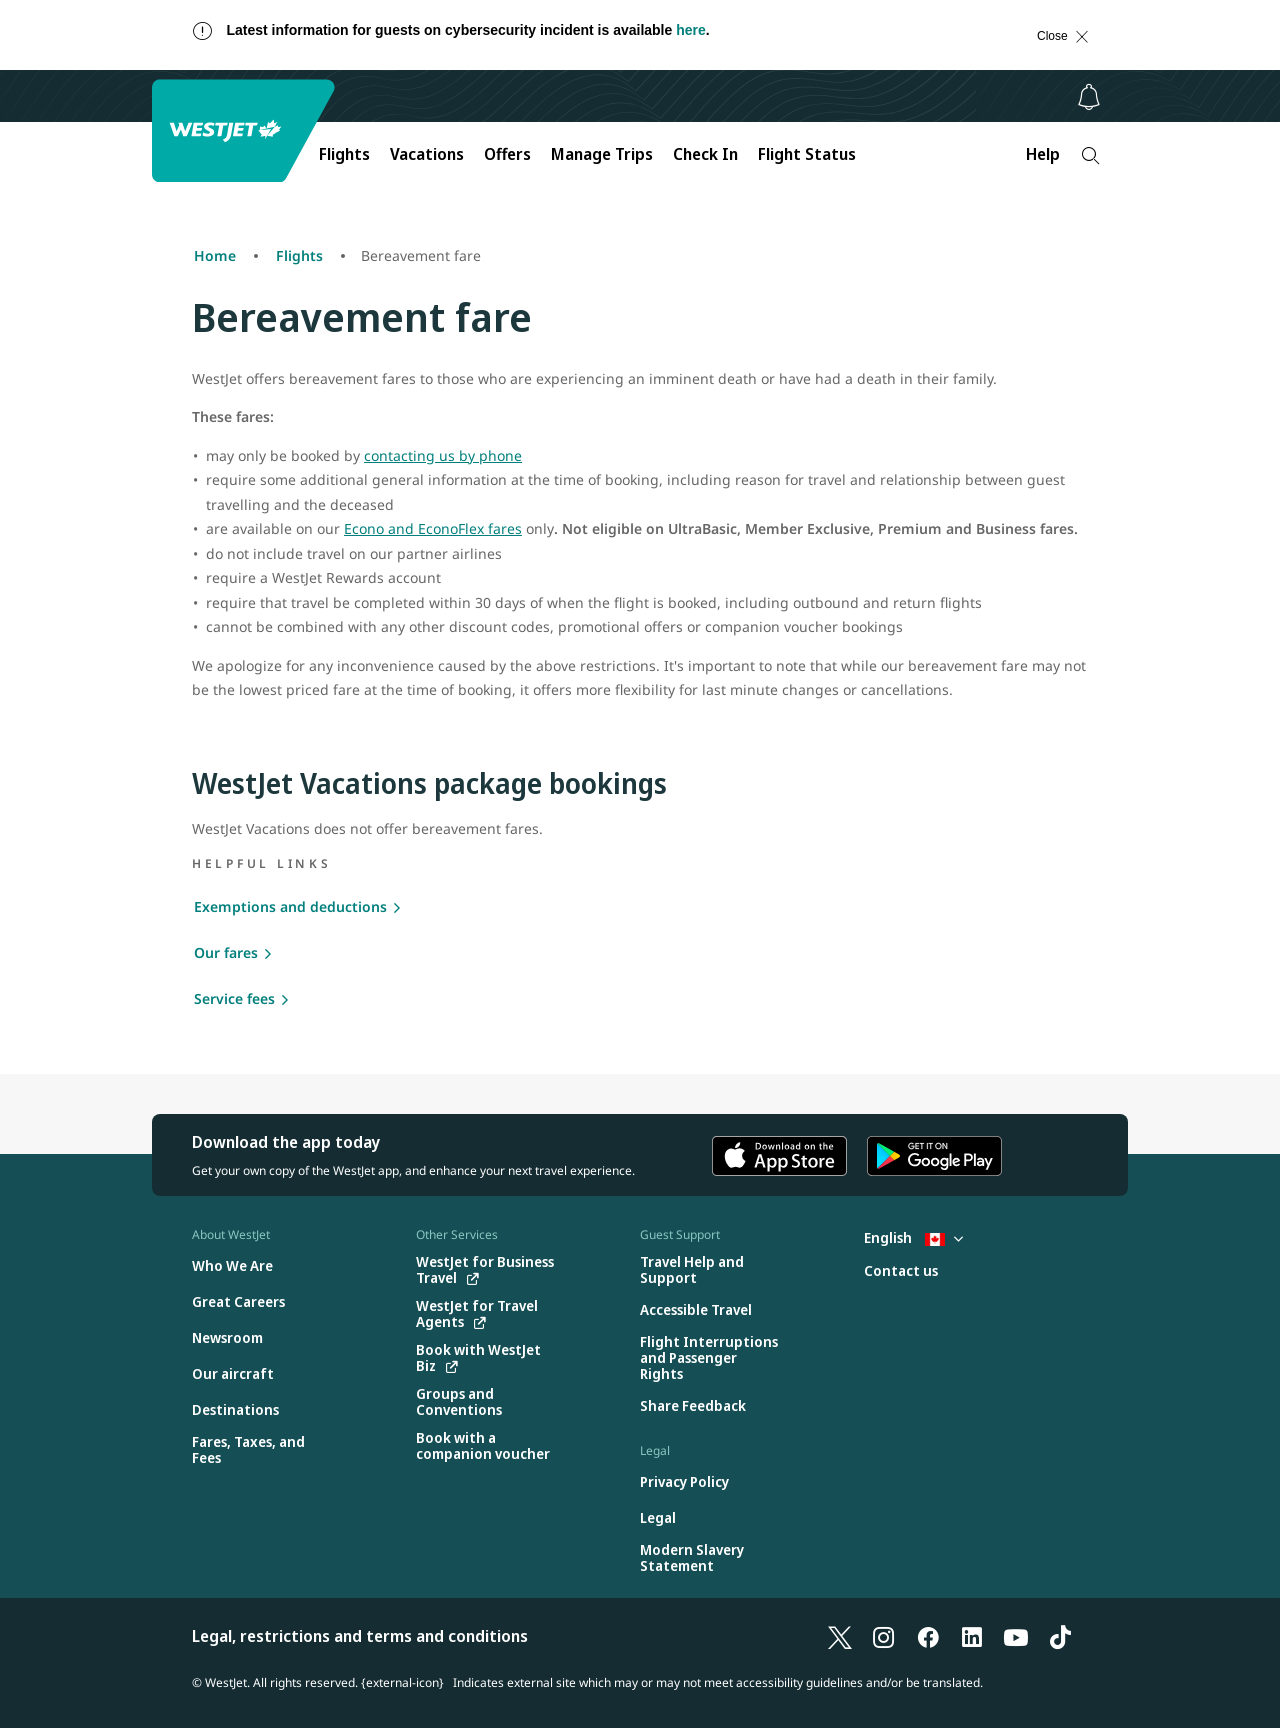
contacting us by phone (443, 455)
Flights (344, 154)
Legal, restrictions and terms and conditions (360, 1636)
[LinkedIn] (972, 1636)
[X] (840, 1636)
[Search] (1090, 155)
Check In (705, 154)
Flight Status (807, 154)
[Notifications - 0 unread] (1089, 97)
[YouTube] (1016, 1636)
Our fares (226, 952)
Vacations (427, 154)
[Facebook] (928, 1636)
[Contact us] (901, 1271)
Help (1043, 154)
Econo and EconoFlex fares (433, 528)
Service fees (234, 998)
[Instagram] (884, 1636)
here (691, 30)
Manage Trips (602, 154)
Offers (507, 154)
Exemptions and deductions (290, 906)
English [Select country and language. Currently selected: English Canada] (913, 1237)
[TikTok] (1060, 1636)
